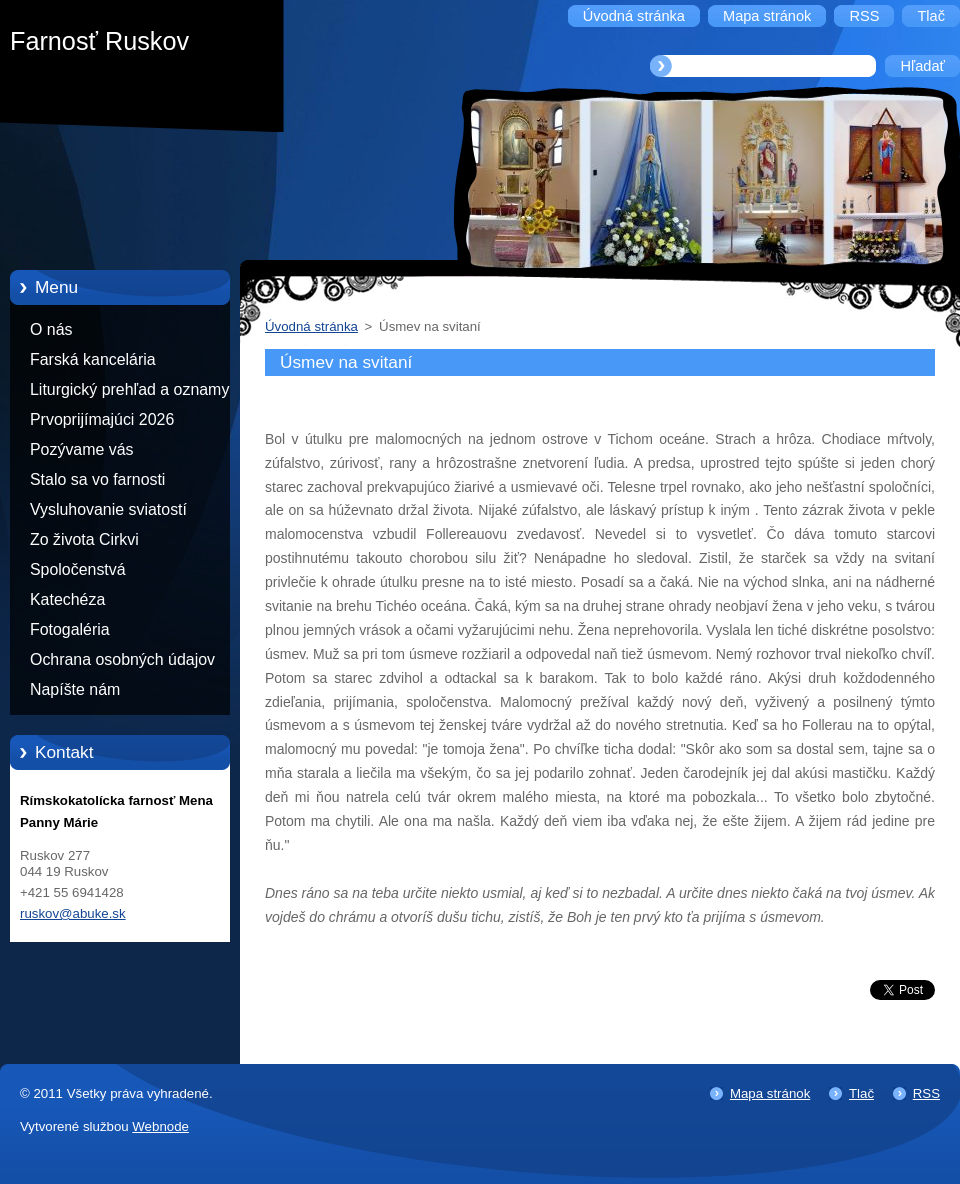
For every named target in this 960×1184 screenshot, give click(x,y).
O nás (51, 329)
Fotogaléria (70, 629)
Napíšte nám (75, 689)
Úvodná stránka (311, 326)
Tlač (861, 1093)
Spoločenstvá (78, 569)
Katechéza (67, 599)
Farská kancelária (93, 359)
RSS (926, 1093)
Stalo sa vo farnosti (97, 479)
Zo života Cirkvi (84, 539)
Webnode (160, 1126)
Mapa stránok (770, 1093)
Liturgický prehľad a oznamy (129, 389)
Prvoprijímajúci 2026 (102, 419)
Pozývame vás (82, 449)
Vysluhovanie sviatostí (108, 509)
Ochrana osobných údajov (122, 659)
